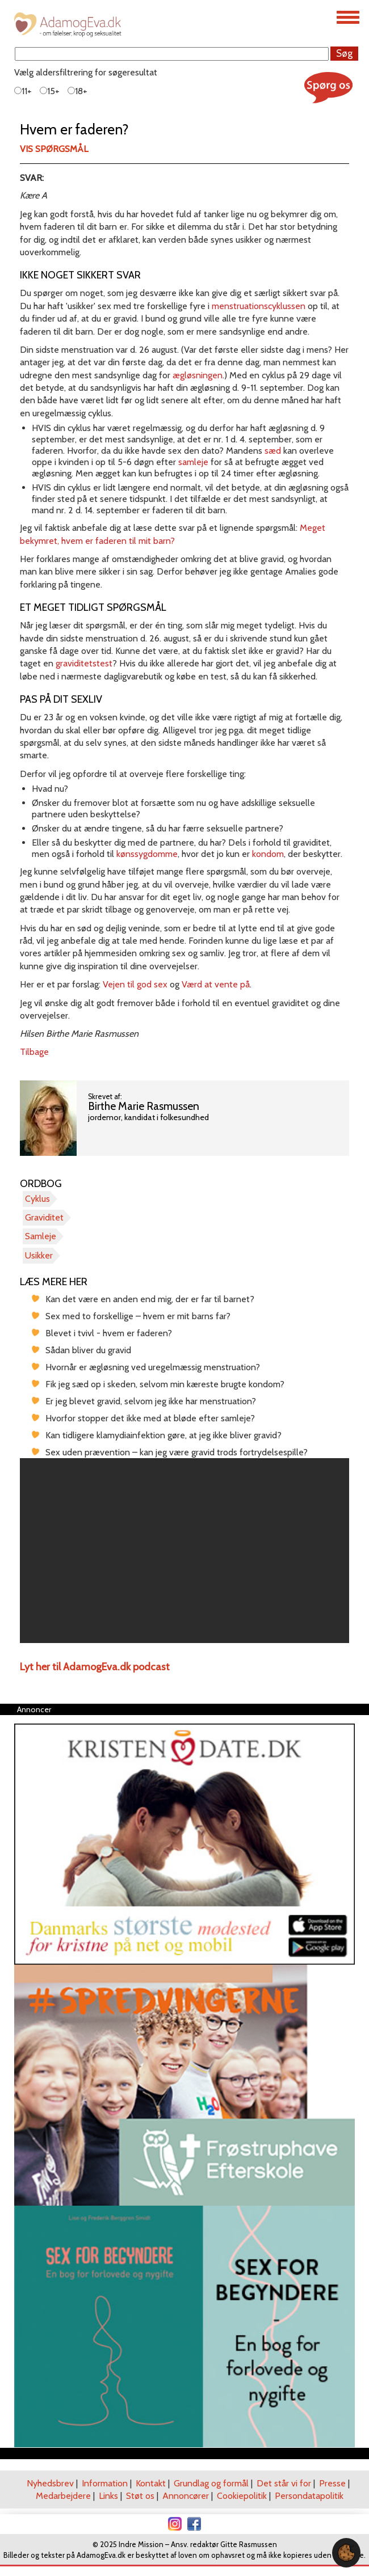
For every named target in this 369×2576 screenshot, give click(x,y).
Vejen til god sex (135, 984)
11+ (23, 91)
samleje (193, 462)
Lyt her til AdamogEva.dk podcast (95, 1667)
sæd (273, 450)
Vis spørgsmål (54, 148)
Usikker (39, 1255)
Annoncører (185, 2495)
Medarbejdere (63, 2495)
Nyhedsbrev (50, 2483)
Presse (332, 2483)
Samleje (40, 1236)
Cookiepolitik (242, 2495)
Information (105, 2483)
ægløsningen (198, 375)
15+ (50, 91)
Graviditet (44, 1217)
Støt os (140, 2495)
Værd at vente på (216, 984)
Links (108, 2495)
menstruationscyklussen (258, 306)
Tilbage (34, 1051)
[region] (184, 1550)
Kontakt (151, 2483)
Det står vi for (284, 2483)
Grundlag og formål (211, 2483)
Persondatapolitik (309, 2495)
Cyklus (37, 1198)
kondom (268, 853)
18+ (77, 91)
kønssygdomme (147, 853)
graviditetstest (84, 663)
